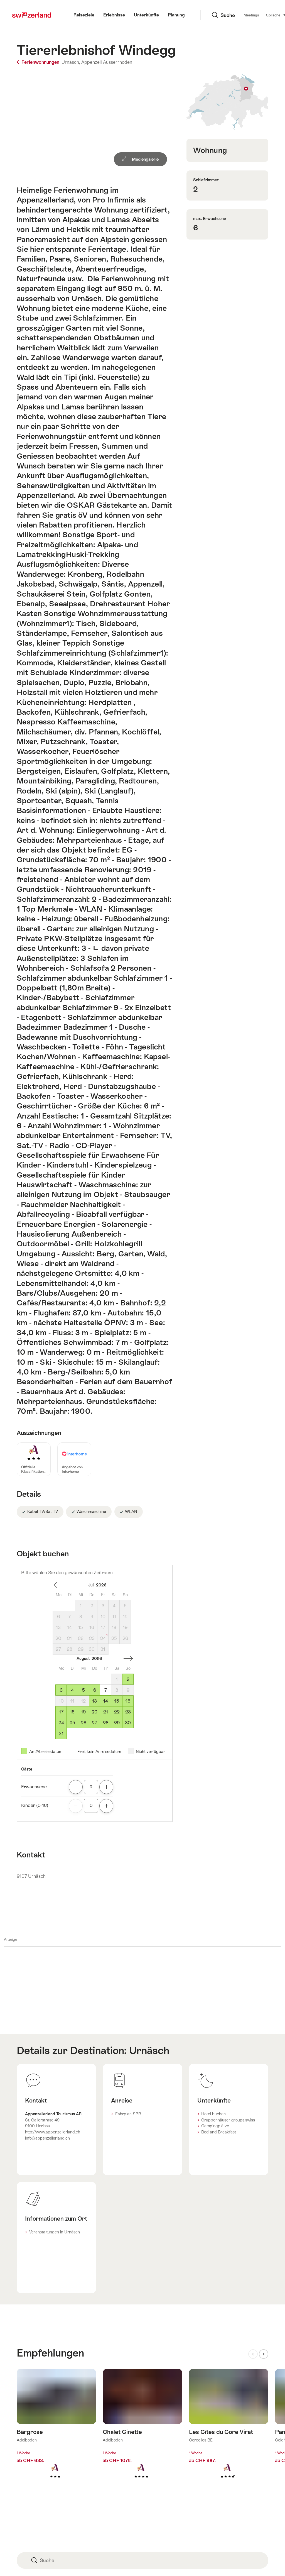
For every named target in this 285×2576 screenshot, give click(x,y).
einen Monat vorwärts (128, 1658)
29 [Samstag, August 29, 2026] (117, 1722)
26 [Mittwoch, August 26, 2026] (83, 1722)
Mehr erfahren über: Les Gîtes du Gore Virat (228, 2432)
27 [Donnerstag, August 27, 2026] (94, 1722)
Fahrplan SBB (128, 2114)
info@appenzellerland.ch (47, 2138)
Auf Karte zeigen (227, 102)
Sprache (242, 15)
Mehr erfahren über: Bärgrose (56, 2432)
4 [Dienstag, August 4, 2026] (72, 1690)
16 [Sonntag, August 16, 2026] (128, 1701)
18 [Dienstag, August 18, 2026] (72, 1712)
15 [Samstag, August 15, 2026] (116, 1701)
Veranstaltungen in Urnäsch (54, 2232)
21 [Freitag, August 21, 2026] (105, 1712)
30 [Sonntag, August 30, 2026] (128, 1722)
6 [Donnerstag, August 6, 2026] (94, 1690)
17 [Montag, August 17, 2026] (61, 1712)
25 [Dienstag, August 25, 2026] (72, 1722)
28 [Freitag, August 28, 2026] (106, 1722)
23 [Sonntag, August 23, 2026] (128, 1712)
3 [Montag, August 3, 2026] (61, 1690)
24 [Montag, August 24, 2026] (61, 1722)
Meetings (217, 15)
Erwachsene (34, 1786)
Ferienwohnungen (38, 62)
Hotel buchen (213, 2114)
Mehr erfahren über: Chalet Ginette (142, 2432)
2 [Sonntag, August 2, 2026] (128, 1679)
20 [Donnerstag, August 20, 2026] (94, 1712)
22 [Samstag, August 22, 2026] (117, 1712)
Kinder (34, 1805)
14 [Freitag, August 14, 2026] (105, 1701)
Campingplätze (215, 2126)
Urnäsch (149, 2050)
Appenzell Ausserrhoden (106, 62)
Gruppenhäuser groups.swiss (228, 2120)
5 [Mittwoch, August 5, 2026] (83, 1690)
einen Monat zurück (58, 1585)
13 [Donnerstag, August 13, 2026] (94, 1701)
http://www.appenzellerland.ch (52, 2132)
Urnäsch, (71, 62)
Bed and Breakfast (218, 2132)
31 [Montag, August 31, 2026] (61, 1733)
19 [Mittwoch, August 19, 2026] (83, 1712)
